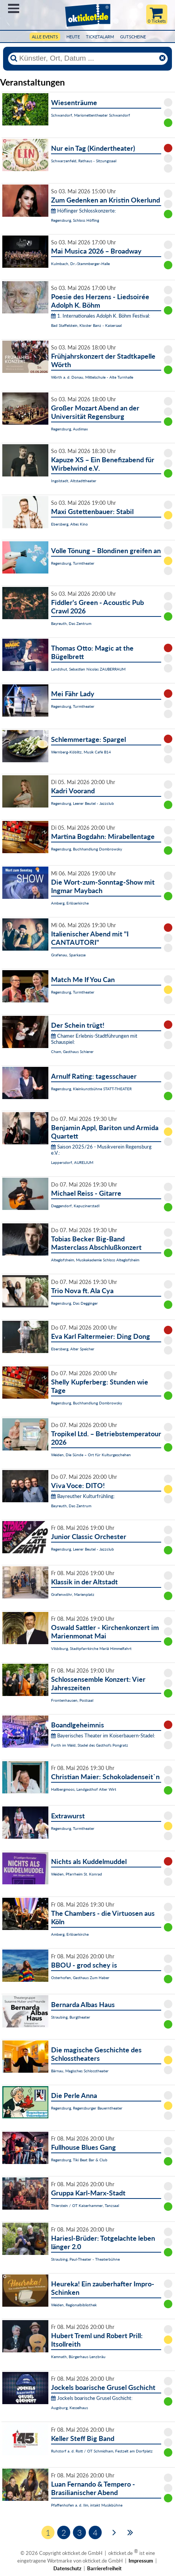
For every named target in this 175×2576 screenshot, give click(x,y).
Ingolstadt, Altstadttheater (73, 480)
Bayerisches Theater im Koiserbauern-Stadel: (103, 1735)
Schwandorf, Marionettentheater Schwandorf (90, 115)
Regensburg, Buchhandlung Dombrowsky (86, 849)
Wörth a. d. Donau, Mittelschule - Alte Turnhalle (92, 377)
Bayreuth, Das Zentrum (71, 623)
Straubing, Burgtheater (70, 2017)
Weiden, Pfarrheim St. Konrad (76, 1874)
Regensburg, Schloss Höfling (75, 220)
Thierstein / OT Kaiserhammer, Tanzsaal (85, 2205)
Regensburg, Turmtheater (72, 563)
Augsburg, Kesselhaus (69, 2407)
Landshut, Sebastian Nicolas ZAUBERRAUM (88, 669)
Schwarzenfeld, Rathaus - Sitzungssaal (83, 160)
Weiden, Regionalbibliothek (74, 2304)
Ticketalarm (100, 36)
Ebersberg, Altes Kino (69, 524)
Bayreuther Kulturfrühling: (83, 1496)
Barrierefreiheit (104, 2568)
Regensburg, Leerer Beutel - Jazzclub (82, 803)
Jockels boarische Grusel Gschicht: (91, 2398)
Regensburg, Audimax (69, 429)
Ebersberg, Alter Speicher (72, 1349)
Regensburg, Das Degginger (74, 1303)
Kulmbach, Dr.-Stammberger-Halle (80, 263)
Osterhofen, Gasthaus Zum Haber (80, 1977)
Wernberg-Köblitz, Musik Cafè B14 (81, 752)
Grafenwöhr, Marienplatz (72, 1594)
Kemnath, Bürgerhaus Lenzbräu (78, 2356)
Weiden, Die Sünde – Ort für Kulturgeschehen (91, 1454)
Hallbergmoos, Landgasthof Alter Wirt (83, 1789)
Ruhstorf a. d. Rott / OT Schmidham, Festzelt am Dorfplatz (102, 2451)
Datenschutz (67, 2568)
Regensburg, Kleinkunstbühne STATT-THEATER (91, 1088)
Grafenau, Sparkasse (68, 955)
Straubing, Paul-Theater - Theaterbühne (85, 2259)
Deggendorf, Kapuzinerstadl (75, 1205)
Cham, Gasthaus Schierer (72, 1051)
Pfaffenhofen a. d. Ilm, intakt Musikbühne (86, 2505)
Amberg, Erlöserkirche (70, 903)
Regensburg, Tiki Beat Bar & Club (79, 2159)
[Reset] (162, 58)
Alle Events (45, 36)
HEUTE (73, 36)
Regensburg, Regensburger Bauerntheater (86, 2108)
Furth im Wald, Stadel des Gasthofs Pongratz (89, 1745)
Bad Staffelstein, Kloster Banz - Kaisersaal (86, 325)
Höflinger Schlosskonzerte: (83, 211)
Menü (13, 8)
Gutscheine (133, 36)
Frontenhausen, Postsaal (72, 1700)
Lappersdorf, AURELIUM (72, 1162)
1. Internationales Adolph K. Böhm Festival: (100, 316)
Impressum (141, 2561)
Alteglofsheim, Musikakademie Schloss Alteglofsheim (95, 1260)
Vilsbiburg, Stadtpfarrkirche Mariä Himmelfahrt (91, 1648)
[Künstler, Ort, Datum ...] (87, 58)
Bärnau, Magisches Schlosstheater (80, 2070)
